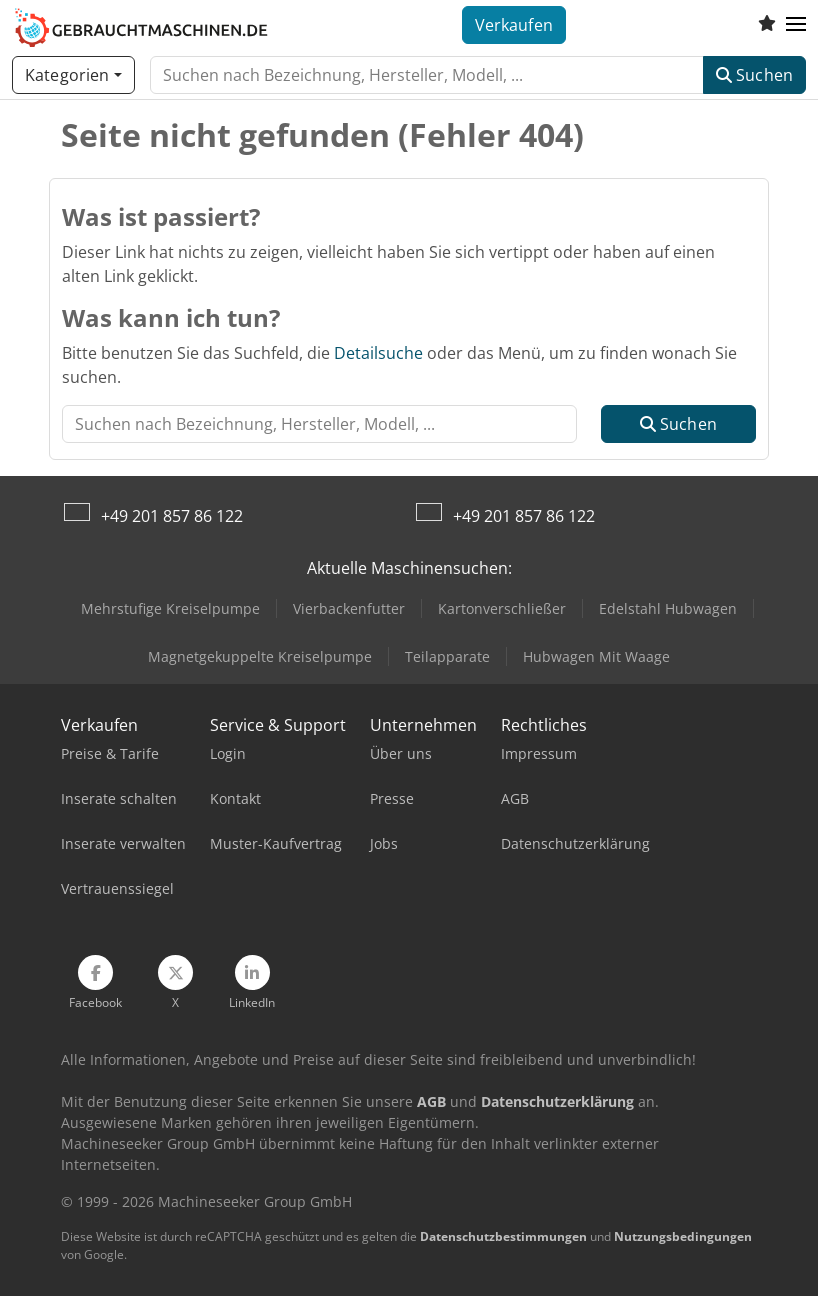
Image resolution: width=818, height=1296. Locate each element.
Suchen (754, 75)
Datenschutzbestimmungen (503, 1236)
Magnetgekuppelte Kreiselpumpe (260, 656)
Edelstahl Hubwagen (668, 608)
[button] (796, 25)
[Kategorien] (73, 75)
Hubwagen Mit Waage (596, 656)
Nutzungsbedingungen (683, 1236)
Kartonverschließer (502, 608)
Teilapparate (447, 656)
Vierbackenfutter (349, 608)
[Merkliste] (767, 25)
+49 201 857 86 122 (172, 516)
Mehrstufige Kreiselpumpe (170, 608)
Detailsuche (378, 353)
